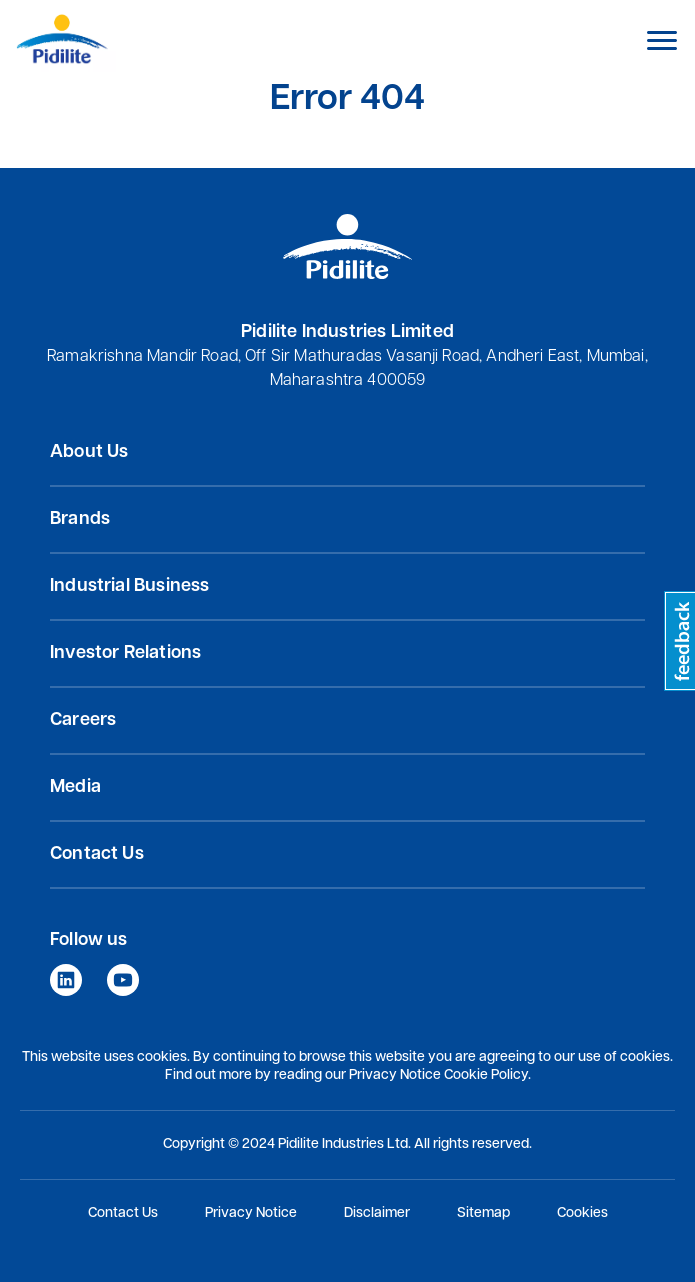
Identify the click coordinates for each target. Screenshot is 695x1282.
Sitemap (483, 1213)
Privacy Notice (251, 1213)
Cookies (582, 1213)
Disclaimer (377, 1213)
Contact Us (123, 1213)
